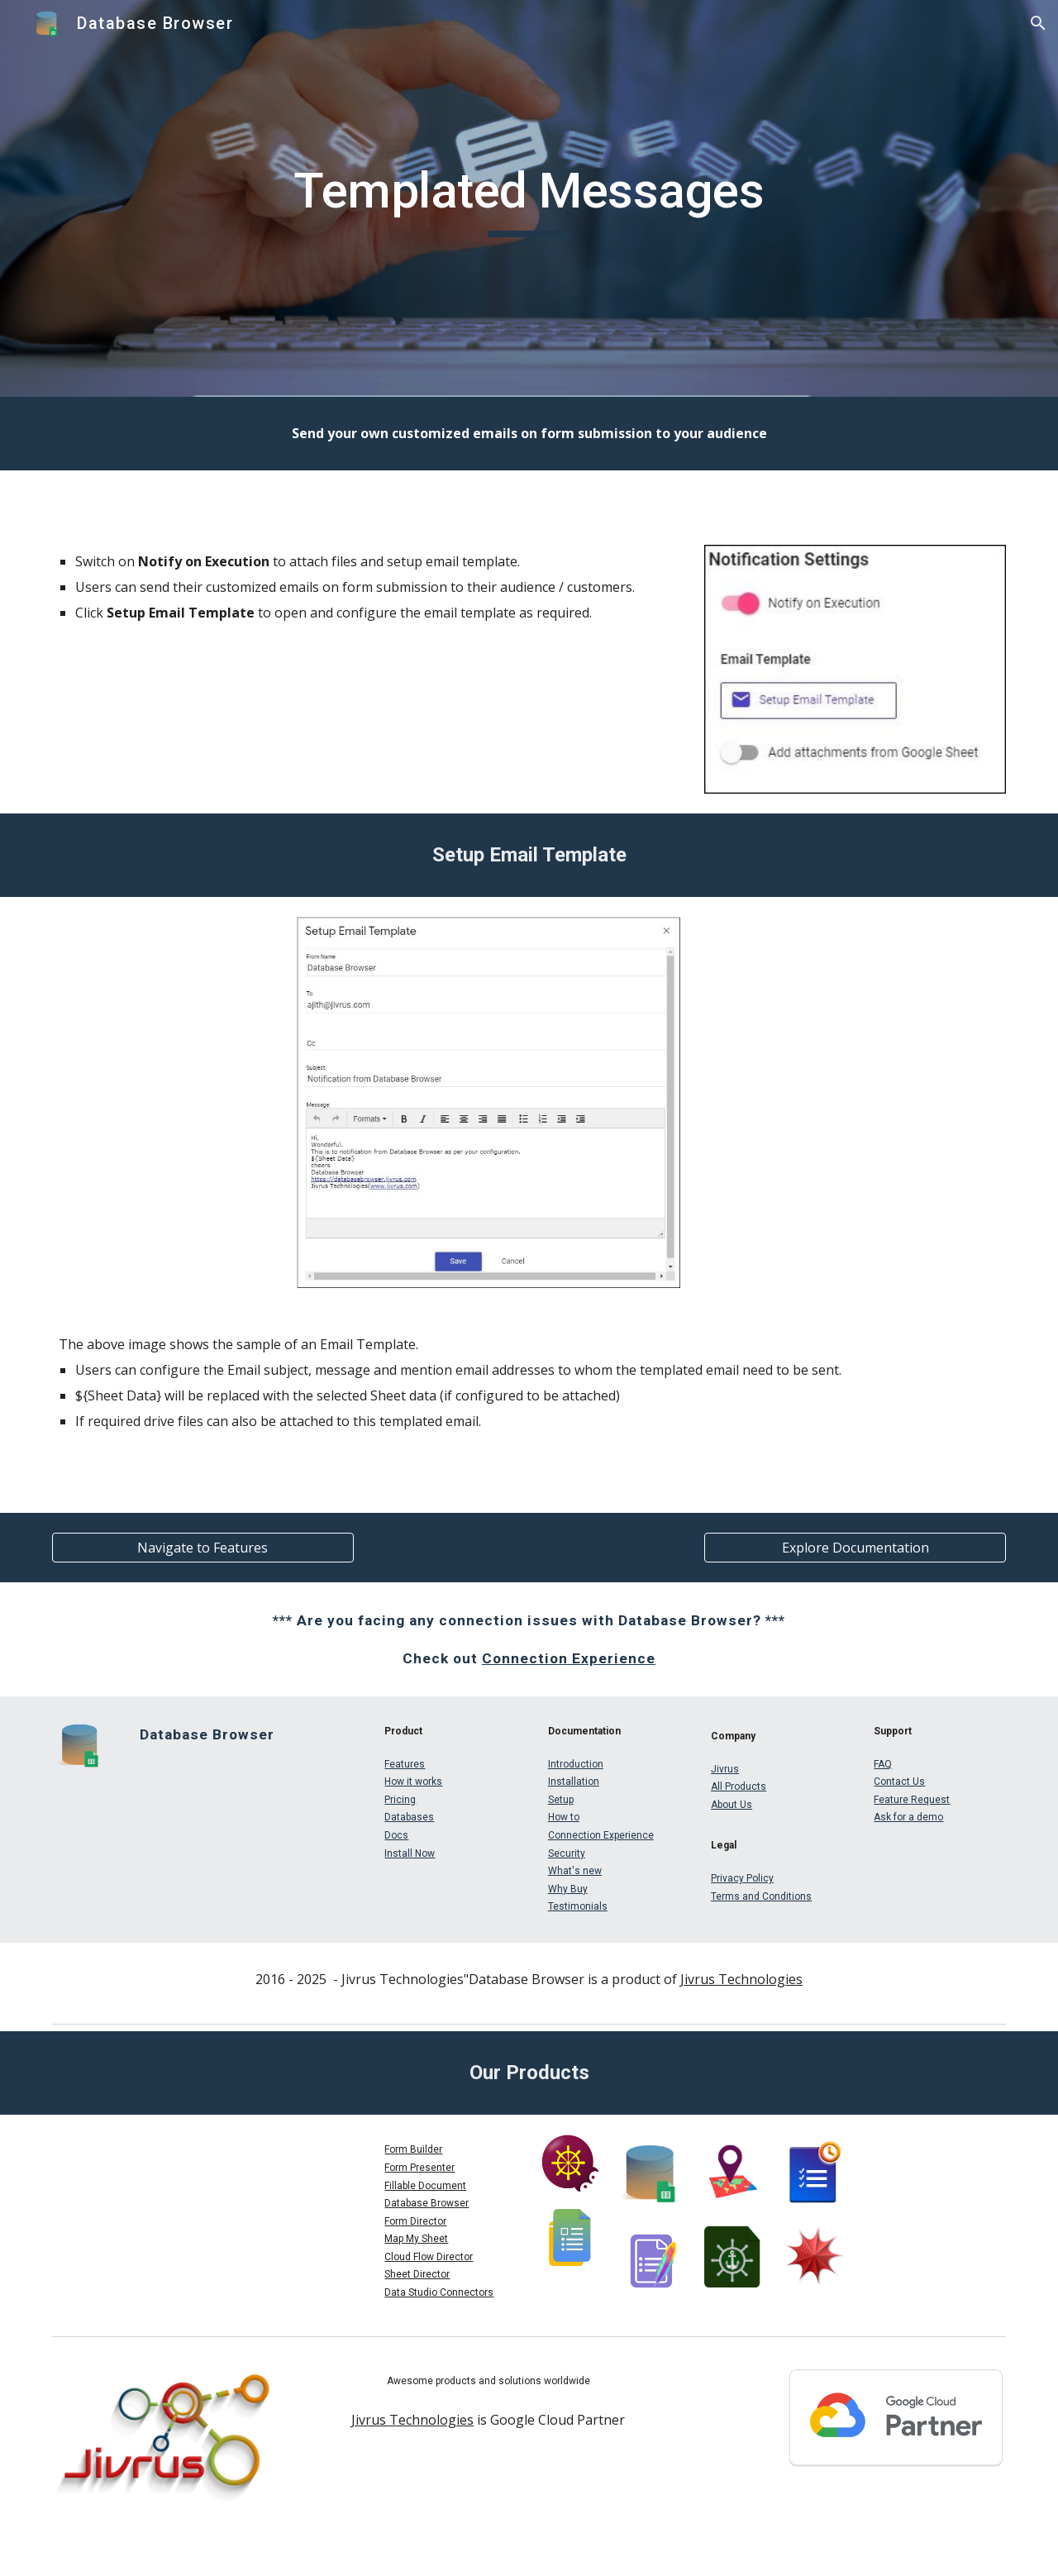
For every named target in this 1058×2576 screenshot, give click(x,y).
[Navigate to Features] (203, 1547)
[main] (529, 198)
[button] (1038, 23)
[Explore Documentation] (855, 1547)
